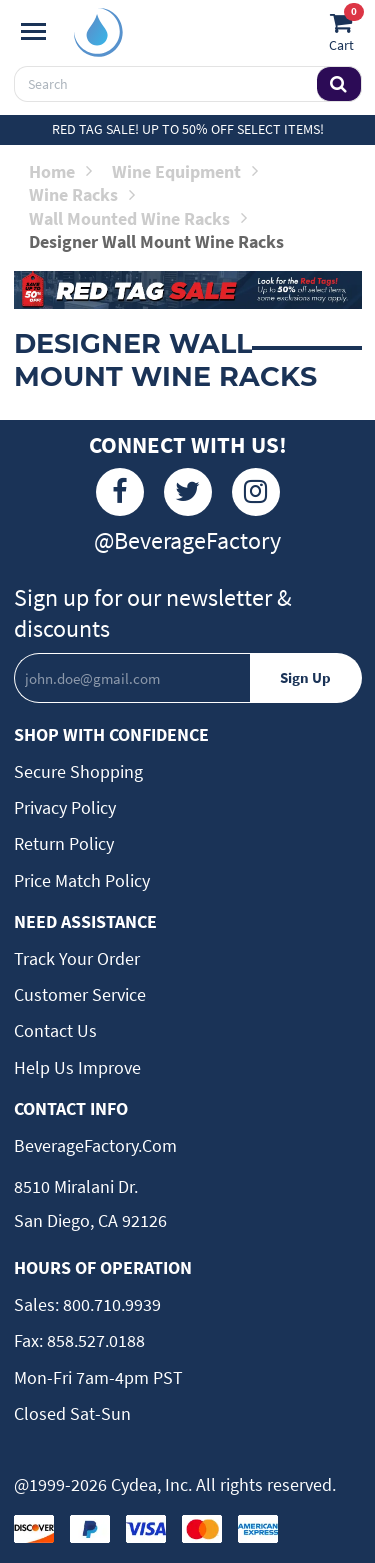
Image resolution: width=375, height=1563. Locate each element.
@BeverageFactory (187, 540)
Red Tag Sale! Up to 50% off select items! (188, 129)
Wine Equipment (185, 171)
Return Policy (64, 843)
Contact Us (55, 1030)
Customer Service (80, 994)
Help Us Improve (77, 1067)
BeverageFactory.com (95, 1145)
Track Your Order (77, 958)
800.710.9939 (110, 1304)
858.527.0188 (94, 1340)
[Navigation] (33, 32)
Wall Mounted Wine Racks (138, 218)
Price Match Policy (82, 880)
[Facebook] (120, 492)
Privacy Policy (65, 807)
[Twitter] (188, 492)
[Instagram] (256, 492)
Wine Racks (82, 194)
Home (60, 171)
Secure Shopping (78, 771)
